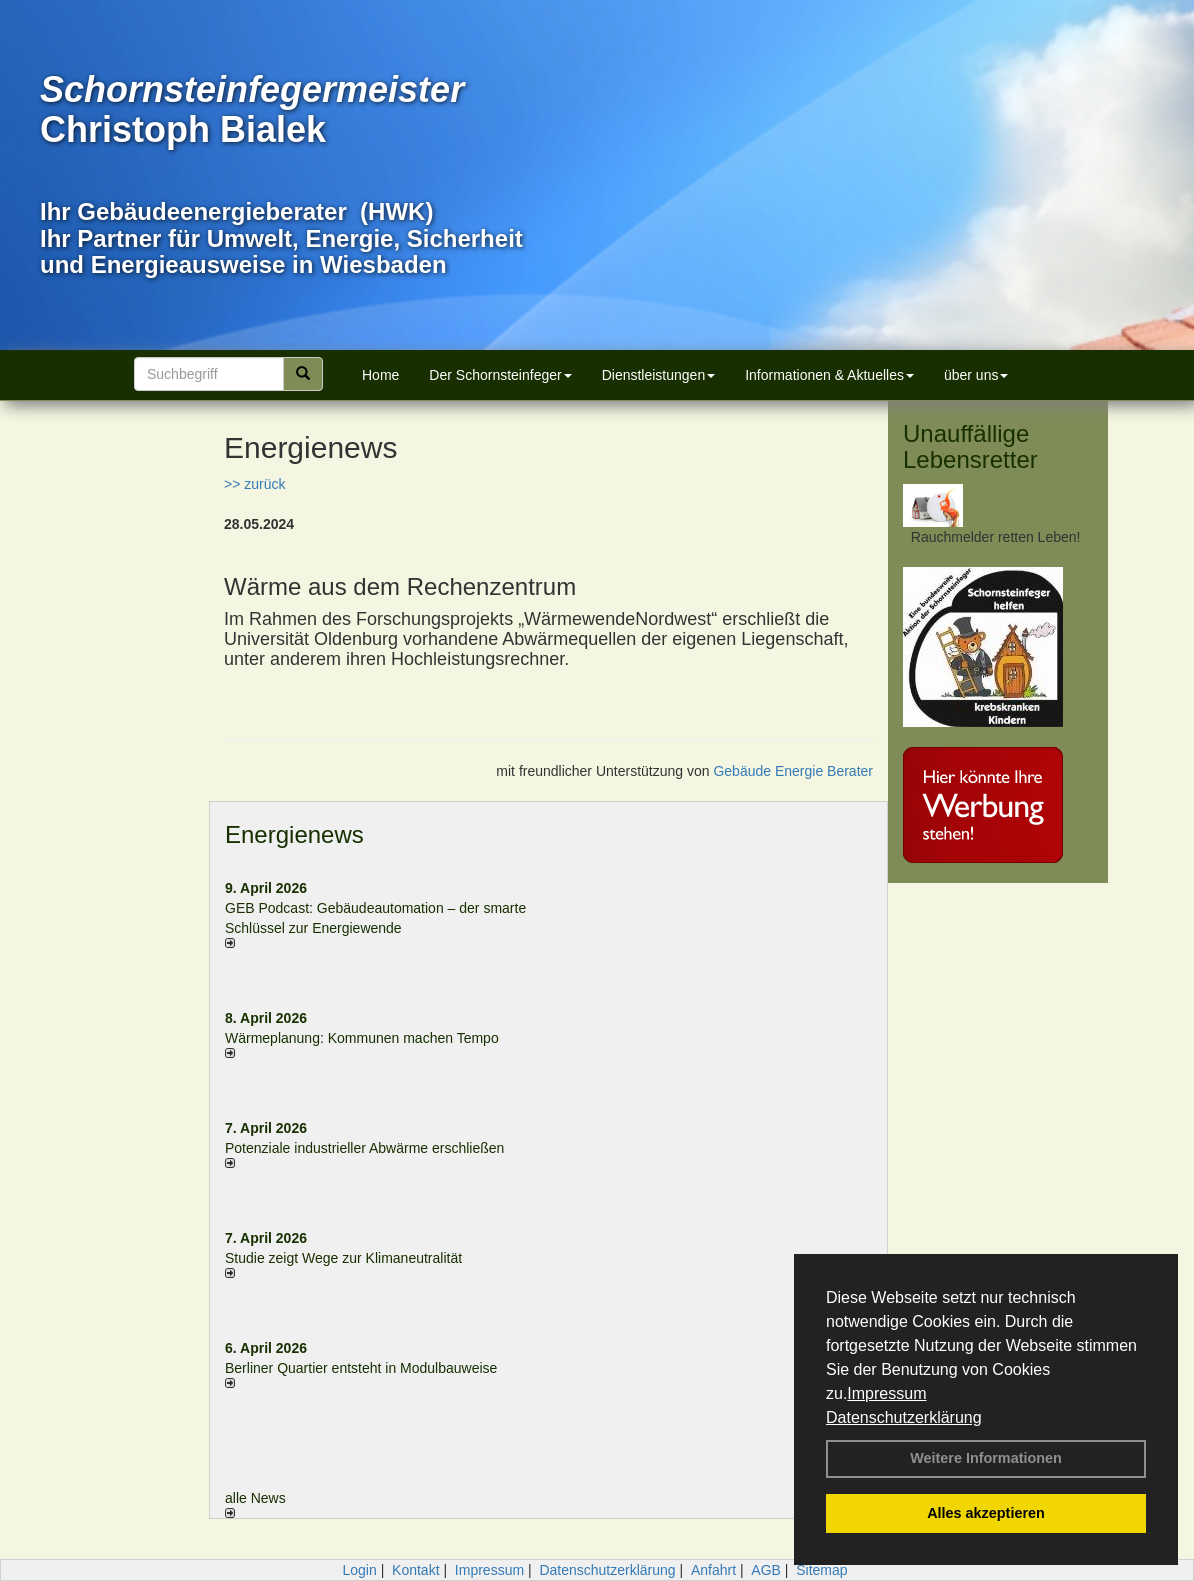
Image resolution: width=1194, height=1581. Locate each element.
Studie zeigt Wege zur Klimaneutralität (343, 1258)
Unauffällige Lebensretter (970, 446)
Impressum (886, 1393)
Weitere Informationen (986, 1458)
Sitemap (821, 1570)
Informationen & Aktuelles (829, 375)
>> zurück (254, 484)
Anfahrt (713, 1570)
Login (359, 1570)
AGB (766, 1570)
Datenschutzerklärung (904, 1417)
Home (380, 375)
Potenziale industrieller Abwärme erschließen (364, 1148)
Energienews (294, 834)
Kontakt (415, 1570)
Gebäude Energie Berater (793, 771)
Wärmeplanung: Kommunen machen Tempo (362, 1038)
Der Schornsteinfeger (500, 375)
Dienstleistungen (659, 375)
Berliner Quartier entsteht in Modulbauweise (361, 1368)
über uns (976, 375)
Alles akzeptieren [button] (986, 1513)
